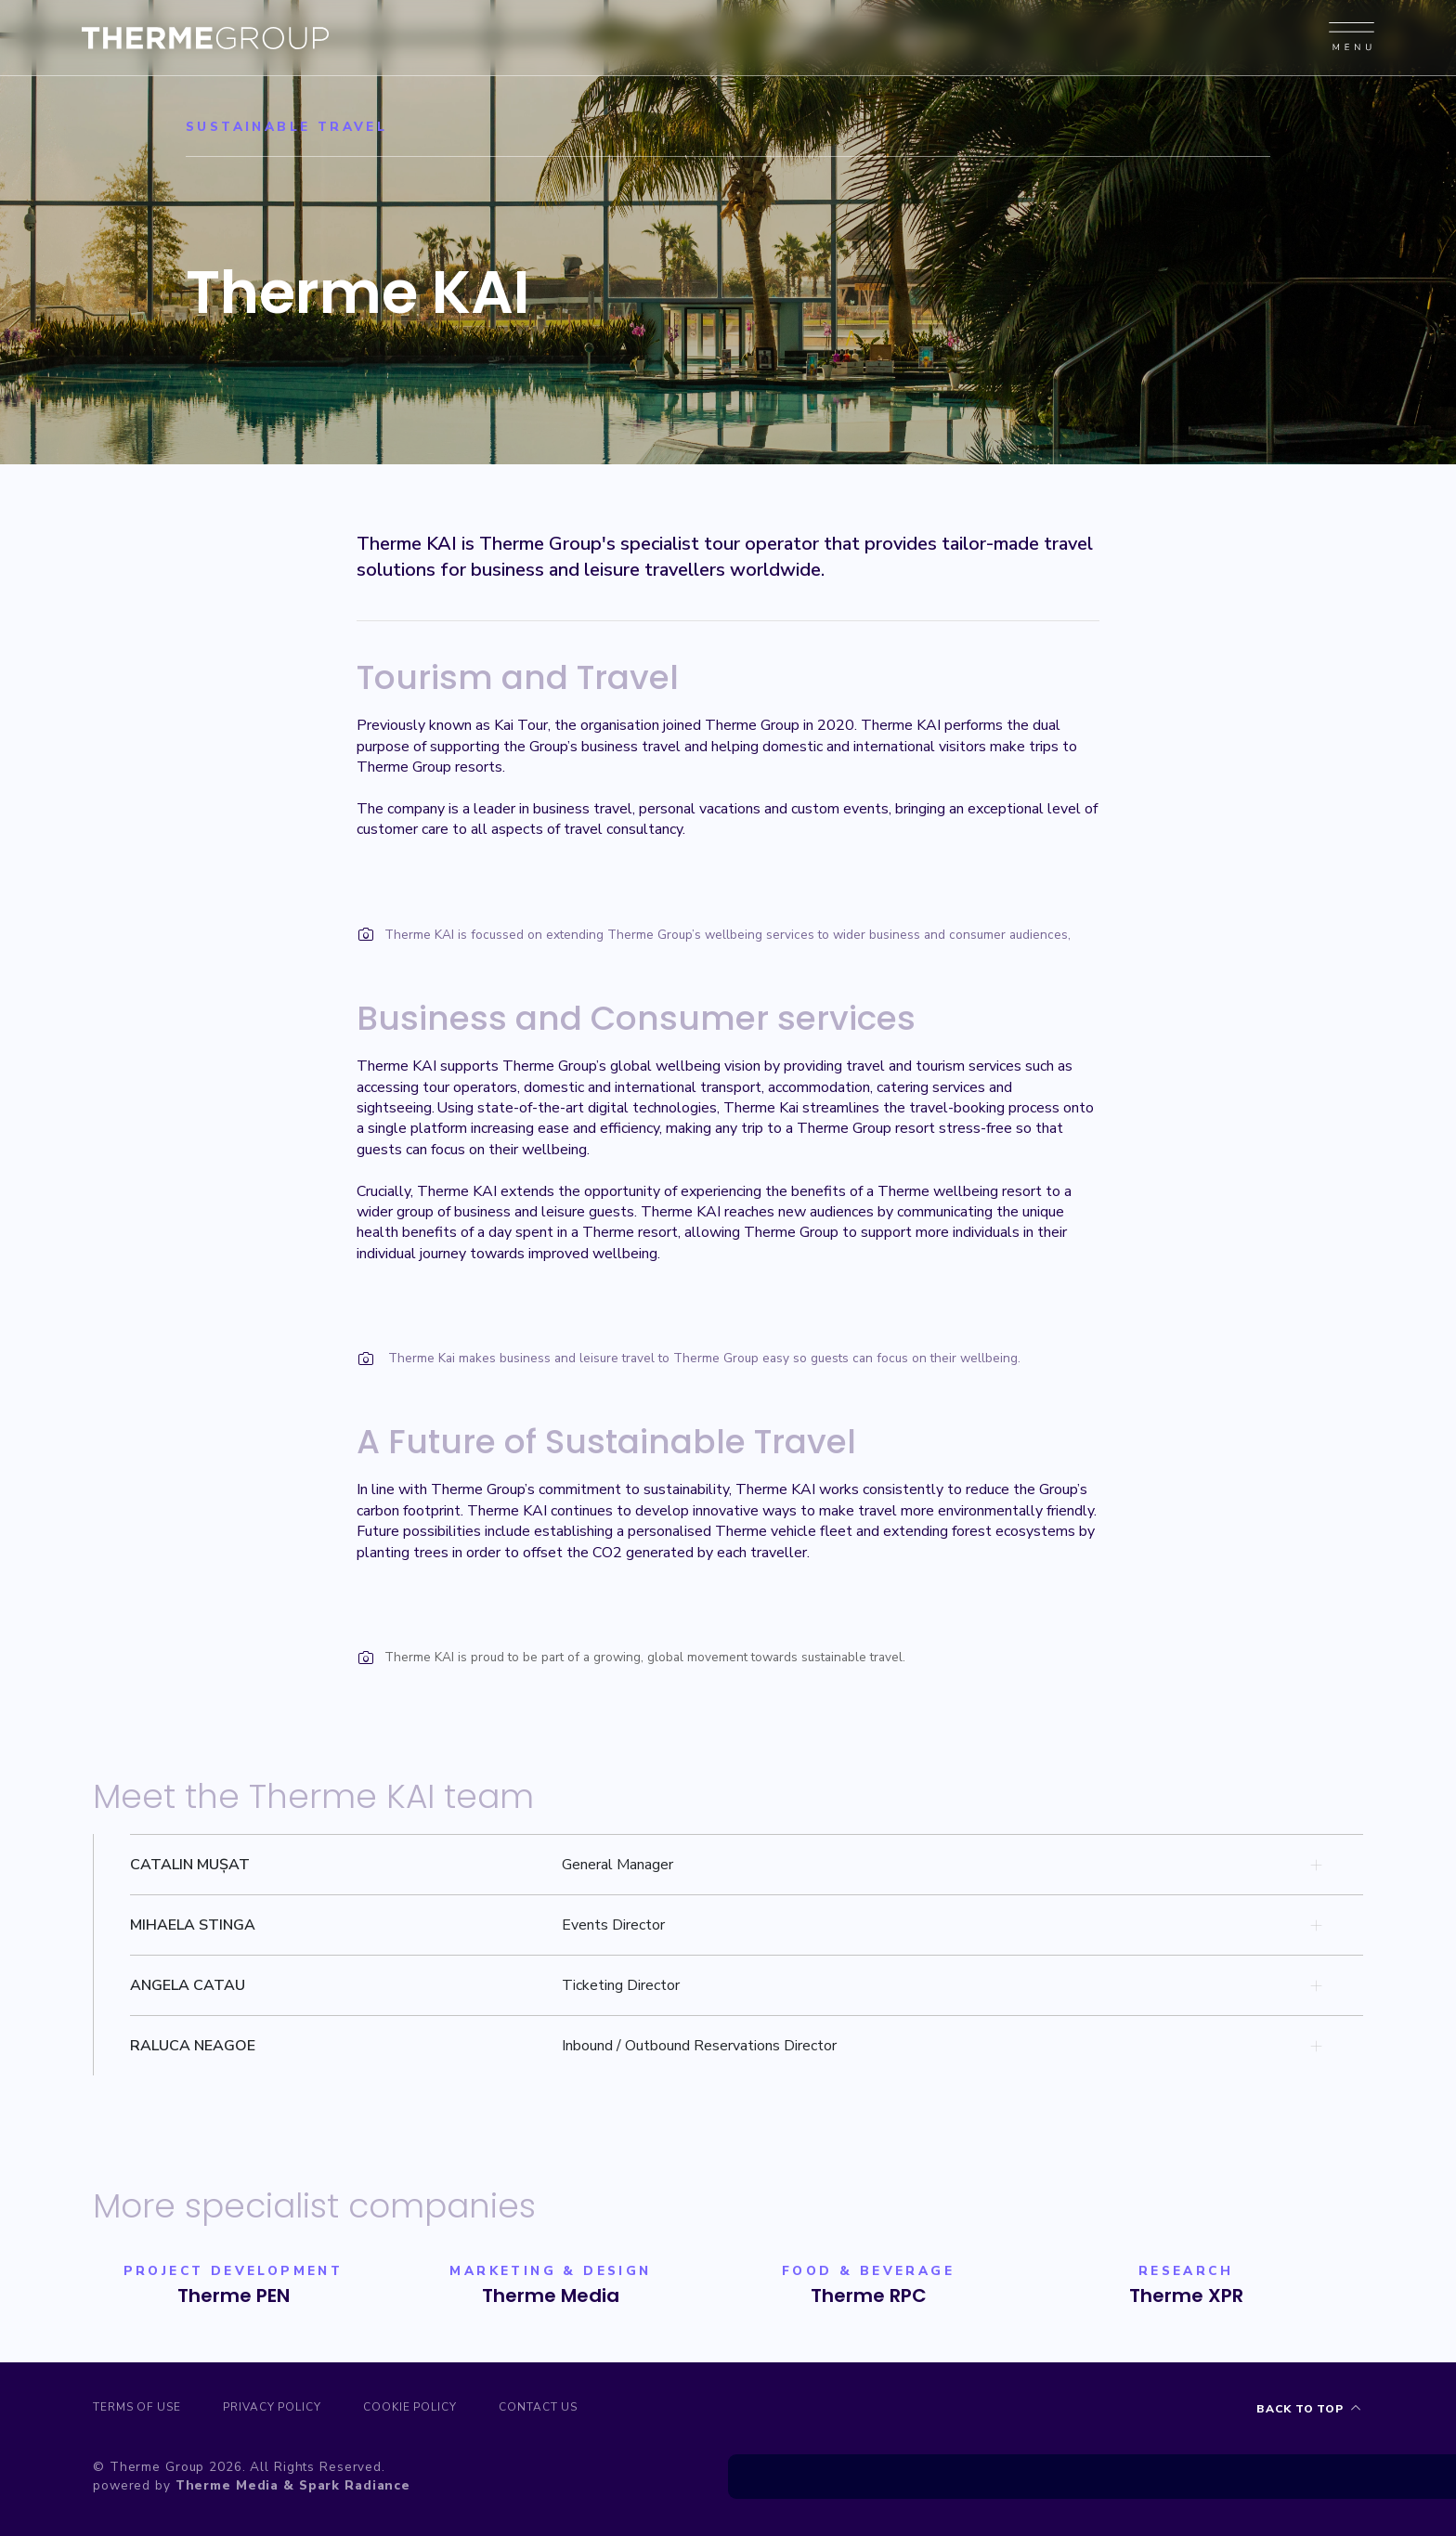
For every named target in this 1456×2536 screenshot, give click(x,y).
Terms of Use (137, 2408)
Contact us (562, 2408)
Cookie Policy (426, 2408)
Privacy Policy (281, 2408)
